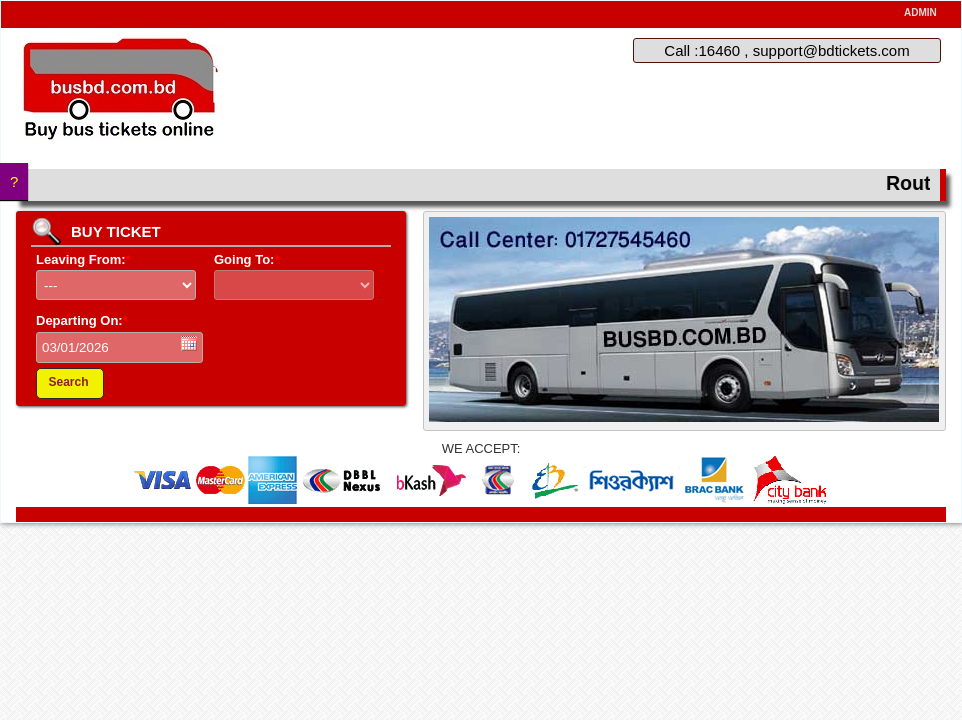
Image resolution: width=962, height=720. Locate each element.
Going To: (246, 259)
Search (68, 382)
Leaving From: (83, 259)
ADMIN (920, 12)
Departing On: (82, 320)
